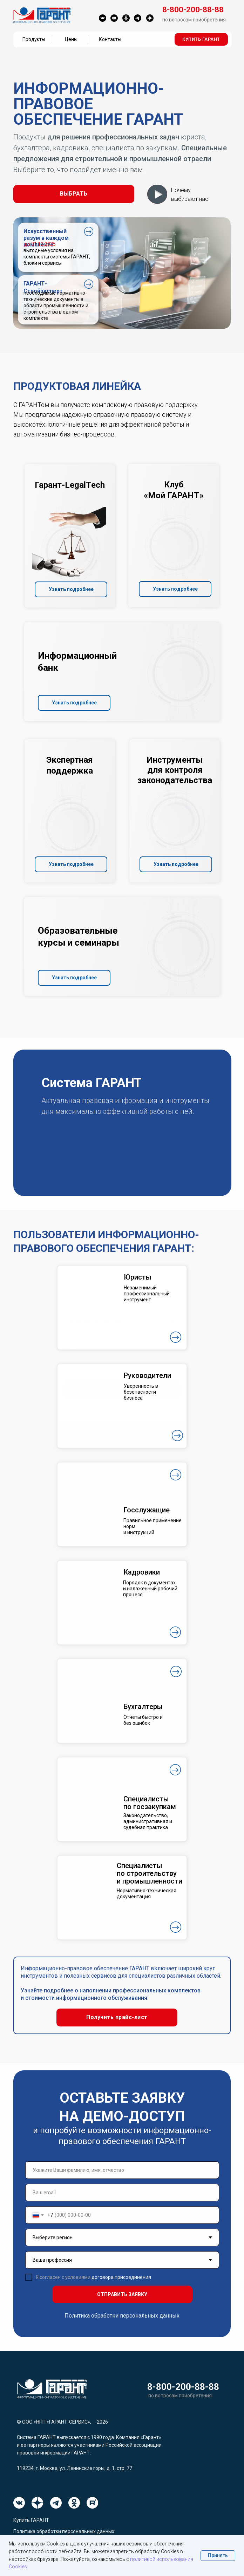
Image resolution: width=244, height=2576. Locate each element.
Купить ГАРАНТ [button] (31, 2520)
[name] (122, 2170)
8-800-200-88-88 (183, 2386)
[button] (201, 39)
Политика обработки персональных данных (122, 2315)
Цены (71, 39)
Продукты (33, 39)
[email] (122, 2192)
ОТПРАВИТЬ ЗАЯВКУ (122, 2294)
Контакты (110, 39)
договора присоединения (121, 2277)
